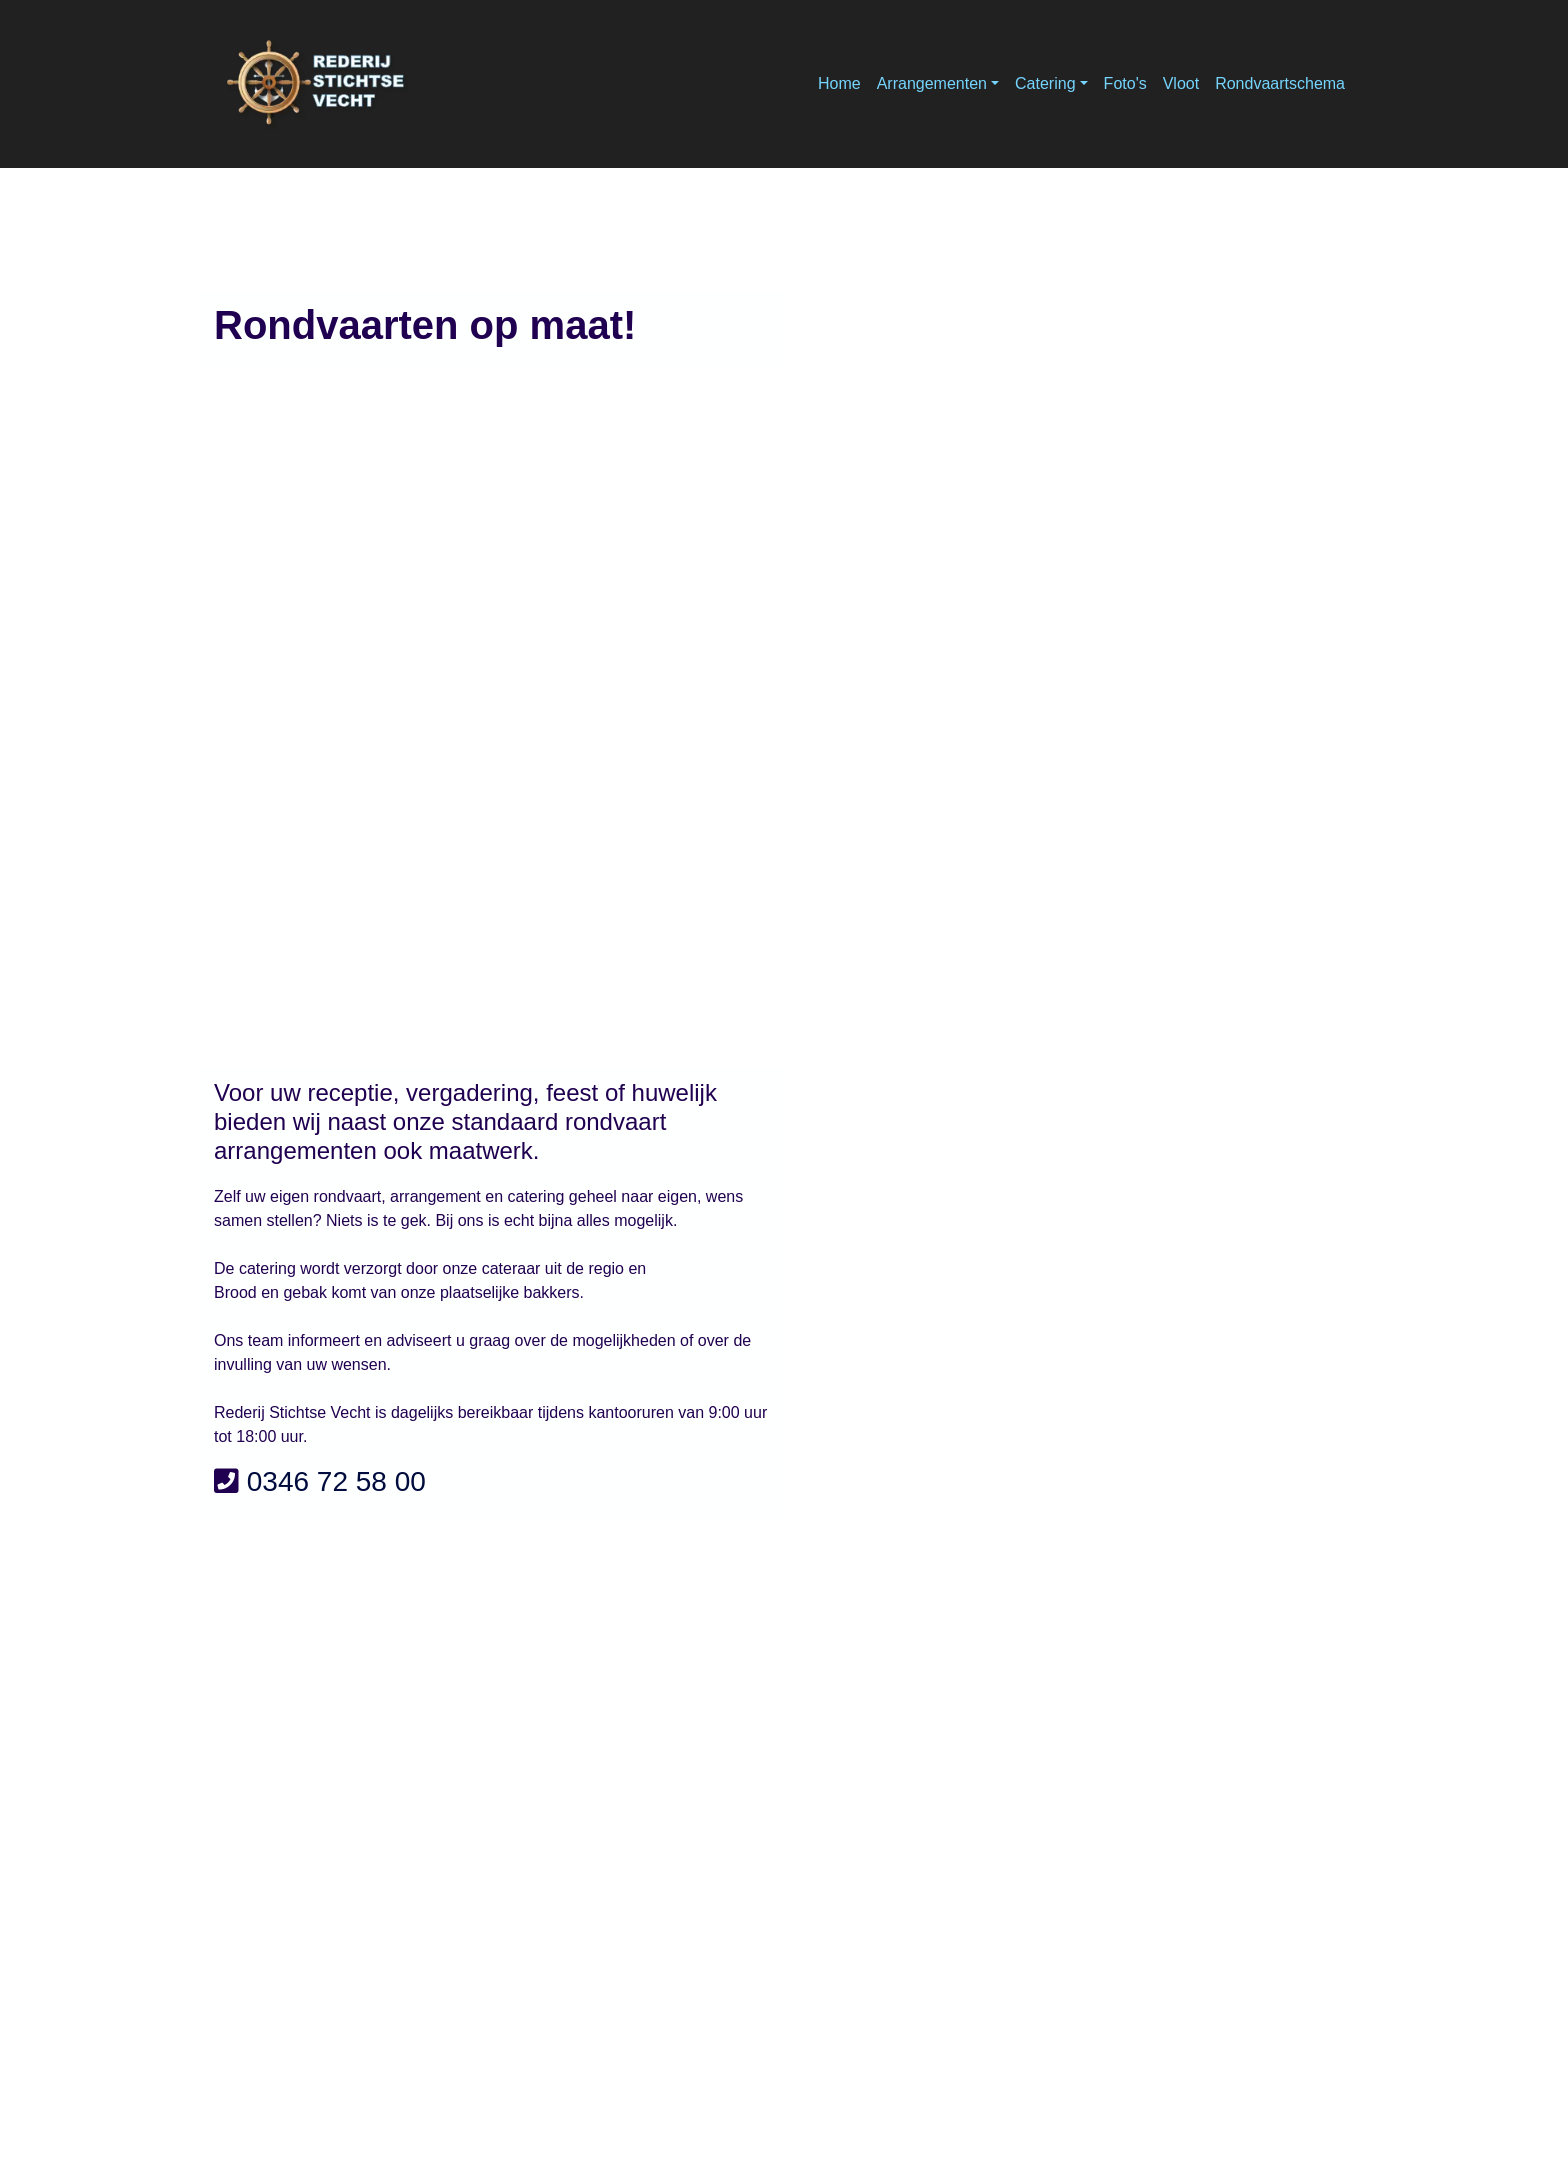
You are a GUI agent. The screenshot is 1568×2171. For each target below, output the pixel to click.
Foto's (1125, 83)
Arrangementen (932, 83)
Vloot (1181, 83)
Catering (1045, 83)
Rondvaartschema (1280, 83)
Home (839, 83)
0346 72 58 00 (336, 1481)
